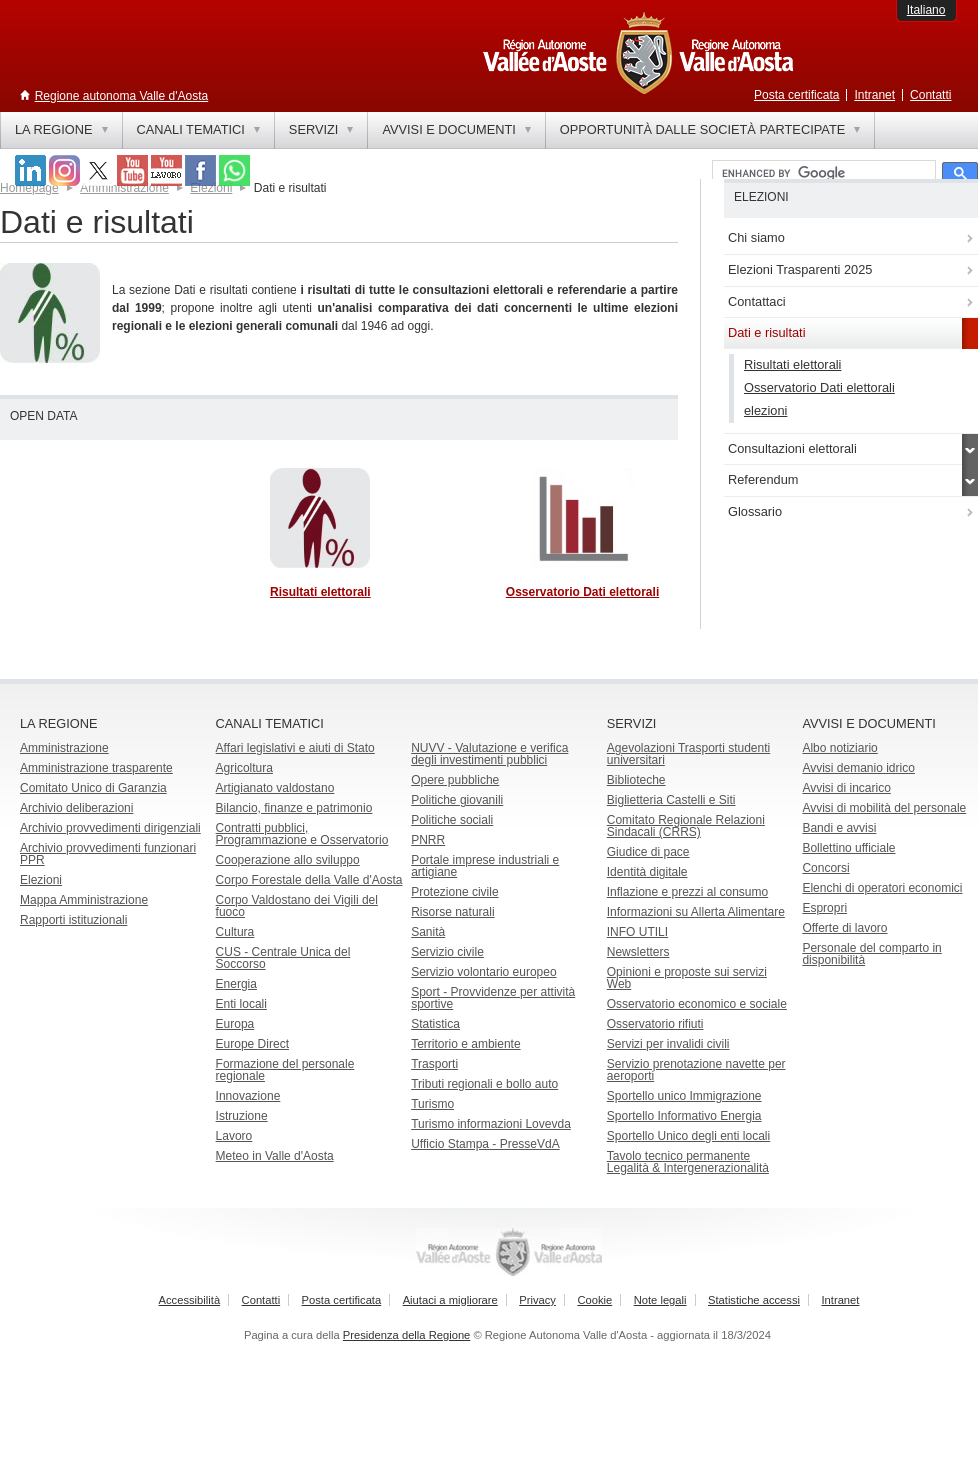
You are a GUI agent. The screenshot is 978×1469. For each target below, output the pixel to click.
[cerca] (822, 174)
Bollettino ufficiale (848, 848)
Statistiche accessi (754, 1300)
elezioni (765, 410)
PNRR (428, 840)
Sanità (428, 932)
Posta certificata (796, 95)
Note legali (660, 1300)
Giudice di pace (648, 852)
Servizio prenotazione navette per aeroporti (696, 1070)
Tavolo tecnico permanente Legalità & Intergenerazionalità (688, 1162)
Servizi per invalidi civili (668, 1044)
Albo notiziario (839, 748)
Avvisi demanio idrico (858, 768)
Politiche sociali (452, 820)
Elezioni (41, 880)
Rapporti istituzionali (73, 920)
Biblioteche (636, 780)
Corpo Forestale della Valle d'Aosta (309, 880)
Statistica (435, 1024)
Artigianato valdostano (275, 788)
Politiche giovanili (457, 800)
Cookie (594, 1300)
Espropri (824, 908)
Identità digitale (647, 872)
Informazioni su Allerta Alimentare (696, 912)
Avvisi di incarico (846, 788)
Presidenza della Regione (407, 1335)
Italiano (926, 10)
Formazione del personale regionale (285, 1070)
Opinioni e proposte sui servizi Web (687, 978)
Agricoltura (244, 768)
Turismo (432, 1104)
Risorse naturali (452, 912)
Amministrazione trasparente (96, 768)
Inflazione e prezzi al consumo (687, 892)
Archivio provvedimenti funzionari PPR (108, 854)
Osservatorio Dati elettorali (819, 387)
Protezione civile (454, 892)
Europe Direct (252, 1044)
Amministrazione (64, 748)
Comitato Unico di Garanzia (93, 788)
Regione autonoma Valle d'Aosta (122, 96)
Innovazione (248, 1096)
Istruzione (242, 1116)
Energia (236, 984)
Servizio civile (447, 952)
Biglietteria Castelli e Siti (671, 800)
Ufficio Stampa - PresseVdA (485, 1144)
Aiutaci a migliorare (450, 1300)
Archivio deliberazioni (76, 808)
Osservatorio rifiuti (655, 1024)
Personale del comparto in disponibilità (871, 954)
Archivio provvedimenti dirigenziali (110, 828)
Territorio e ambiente (465, 1044)
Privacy (537, 1300)
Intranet (874, 95)
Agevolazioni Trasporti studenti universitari (688, 754)
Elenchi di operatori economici (882, 888)
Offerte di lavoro (844, 928)
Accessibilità (190, 1300)
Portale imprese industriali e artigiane (485, 866)
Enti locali (241, 1004)
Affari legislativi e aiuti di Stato (295, 748)
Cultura (235, 932)
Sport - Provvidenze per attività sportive (493, 998)
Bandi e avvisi (839, 828)
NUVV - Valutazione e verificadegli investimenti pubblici (489, 754)
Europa (235, 1024)
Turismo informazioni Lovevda (491, 1124)
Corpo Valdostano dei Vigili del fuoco (297, 906)
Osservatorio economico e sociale (697, 1004)
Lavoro (234, 1136)
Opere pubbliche (455, 780)
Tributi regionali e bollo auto (484, 1084)
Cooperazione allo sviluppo (288, 860)
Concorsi (825, 868)
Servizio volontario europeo (483, 972)
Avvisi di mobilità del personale (884, 808)
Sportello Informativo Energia (684, 1116)
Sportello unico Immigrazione (684, 1096)
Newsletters (638, 952)
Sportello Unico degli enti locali (688, 1136)
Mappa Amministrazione (84, 900)
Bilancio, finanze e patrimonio (294, 808)
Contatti (930, 95)
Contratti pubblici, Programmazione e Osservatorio (302, 834)
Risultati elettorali (792, 364)
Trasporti (434, 1064)
